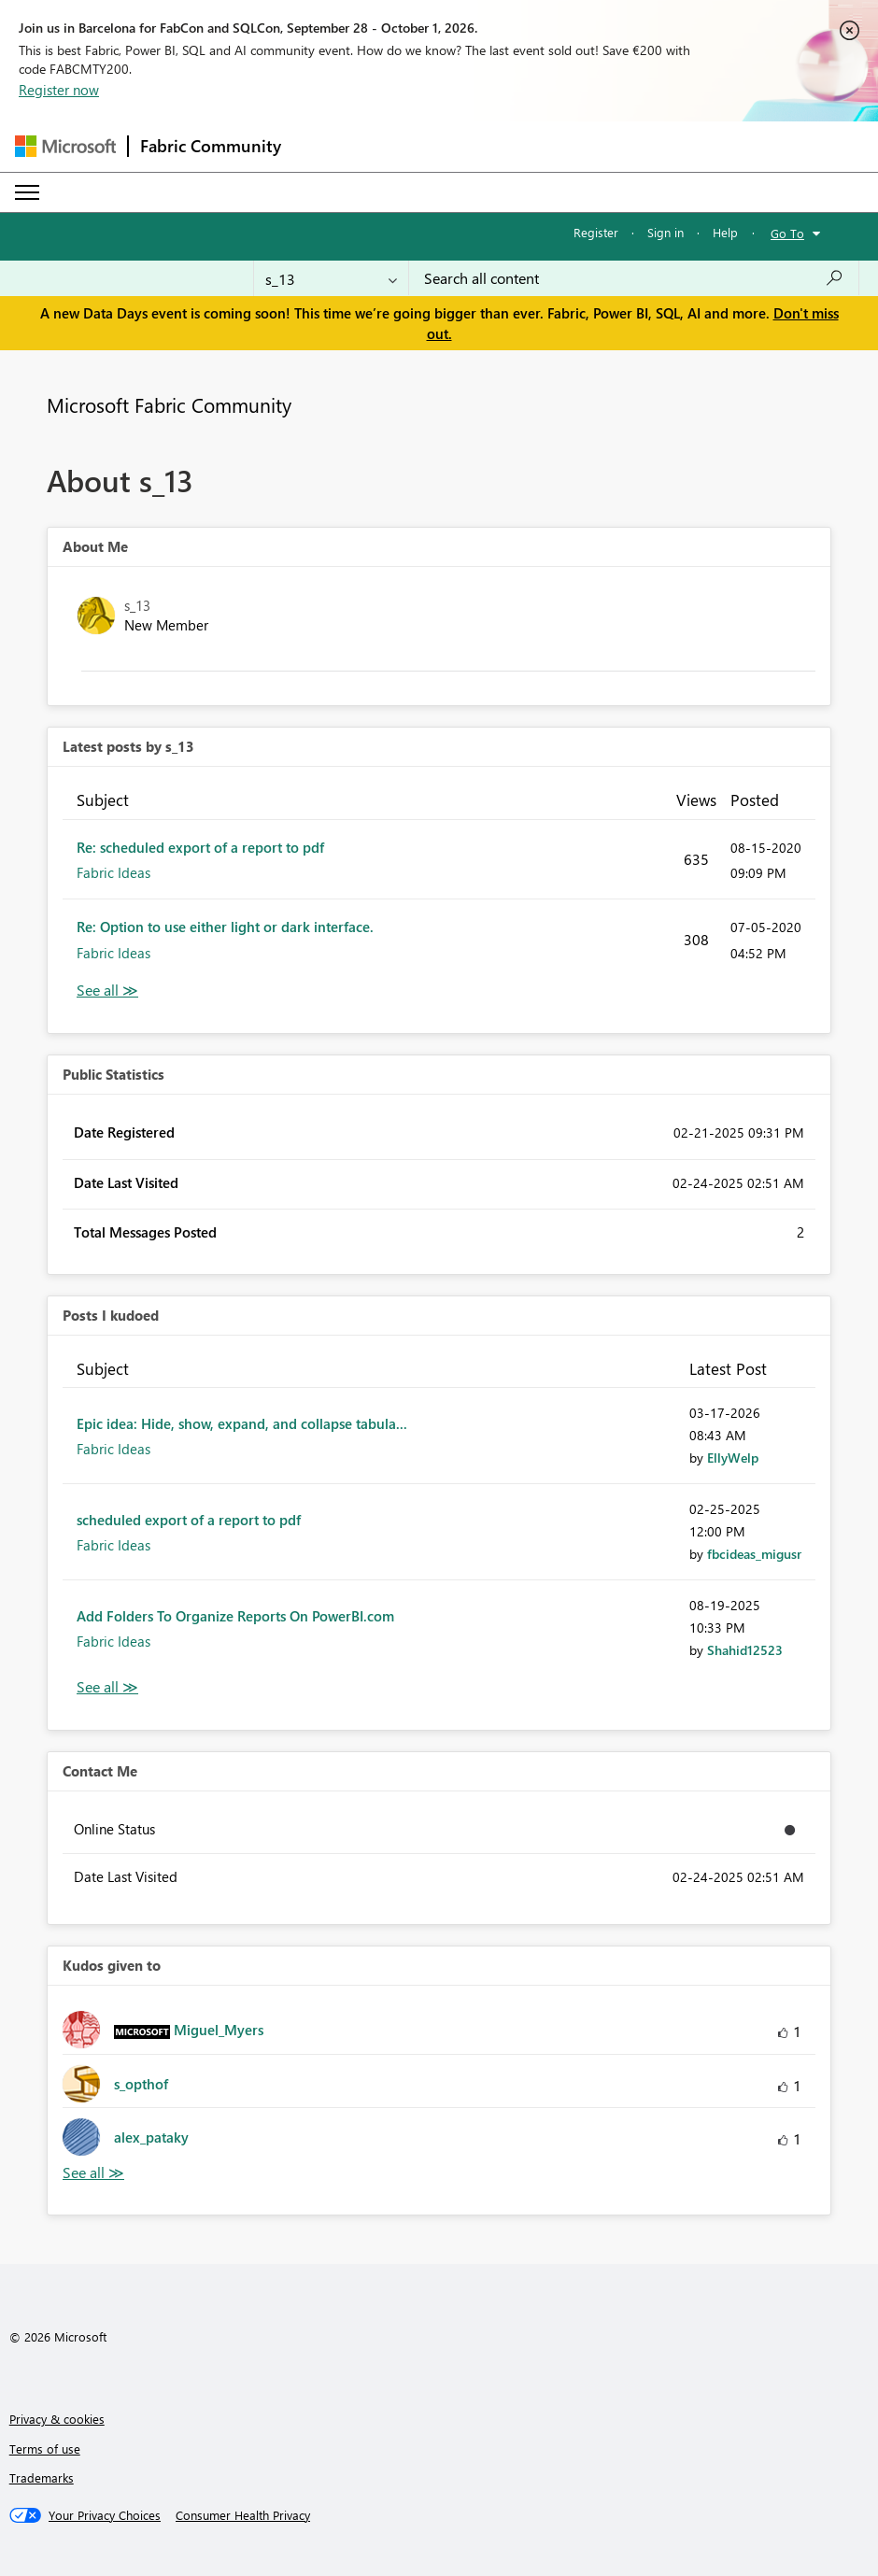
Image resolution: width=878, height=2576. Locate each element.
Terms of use (44, 2448)
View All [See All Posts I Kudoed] (107, 1687)
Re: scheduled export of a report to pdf (200, 847)
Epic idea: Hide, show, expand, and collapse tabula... (242, 1423)
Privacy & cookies (57, 2419)
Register (596, 232)
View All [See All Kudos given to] (93, 2173)
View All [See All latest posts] (107, 990)
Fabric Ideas (113, 872)
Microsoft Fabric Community (169, 404)
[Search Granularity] (331, 278)
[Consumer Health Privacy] (243, 2515)
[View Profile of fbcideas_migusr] (754, 1554)
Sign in (665, 232)
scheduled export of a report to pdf (189, 1519)
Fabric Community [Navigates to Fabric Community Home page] (210, 145)
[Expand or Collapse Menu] (27, 192)
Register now (59, 89)
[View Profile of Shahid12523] (745, 1650)
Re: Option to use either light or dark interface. (225, 926)
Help (725, 232)
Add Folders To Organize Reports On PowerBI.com (235, 1615)
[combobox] (633, 278)
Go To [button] (787, 233)
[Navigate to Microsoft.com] (65, 146)
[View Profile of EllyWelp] (732, 1457)
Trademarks (41, 2477)
